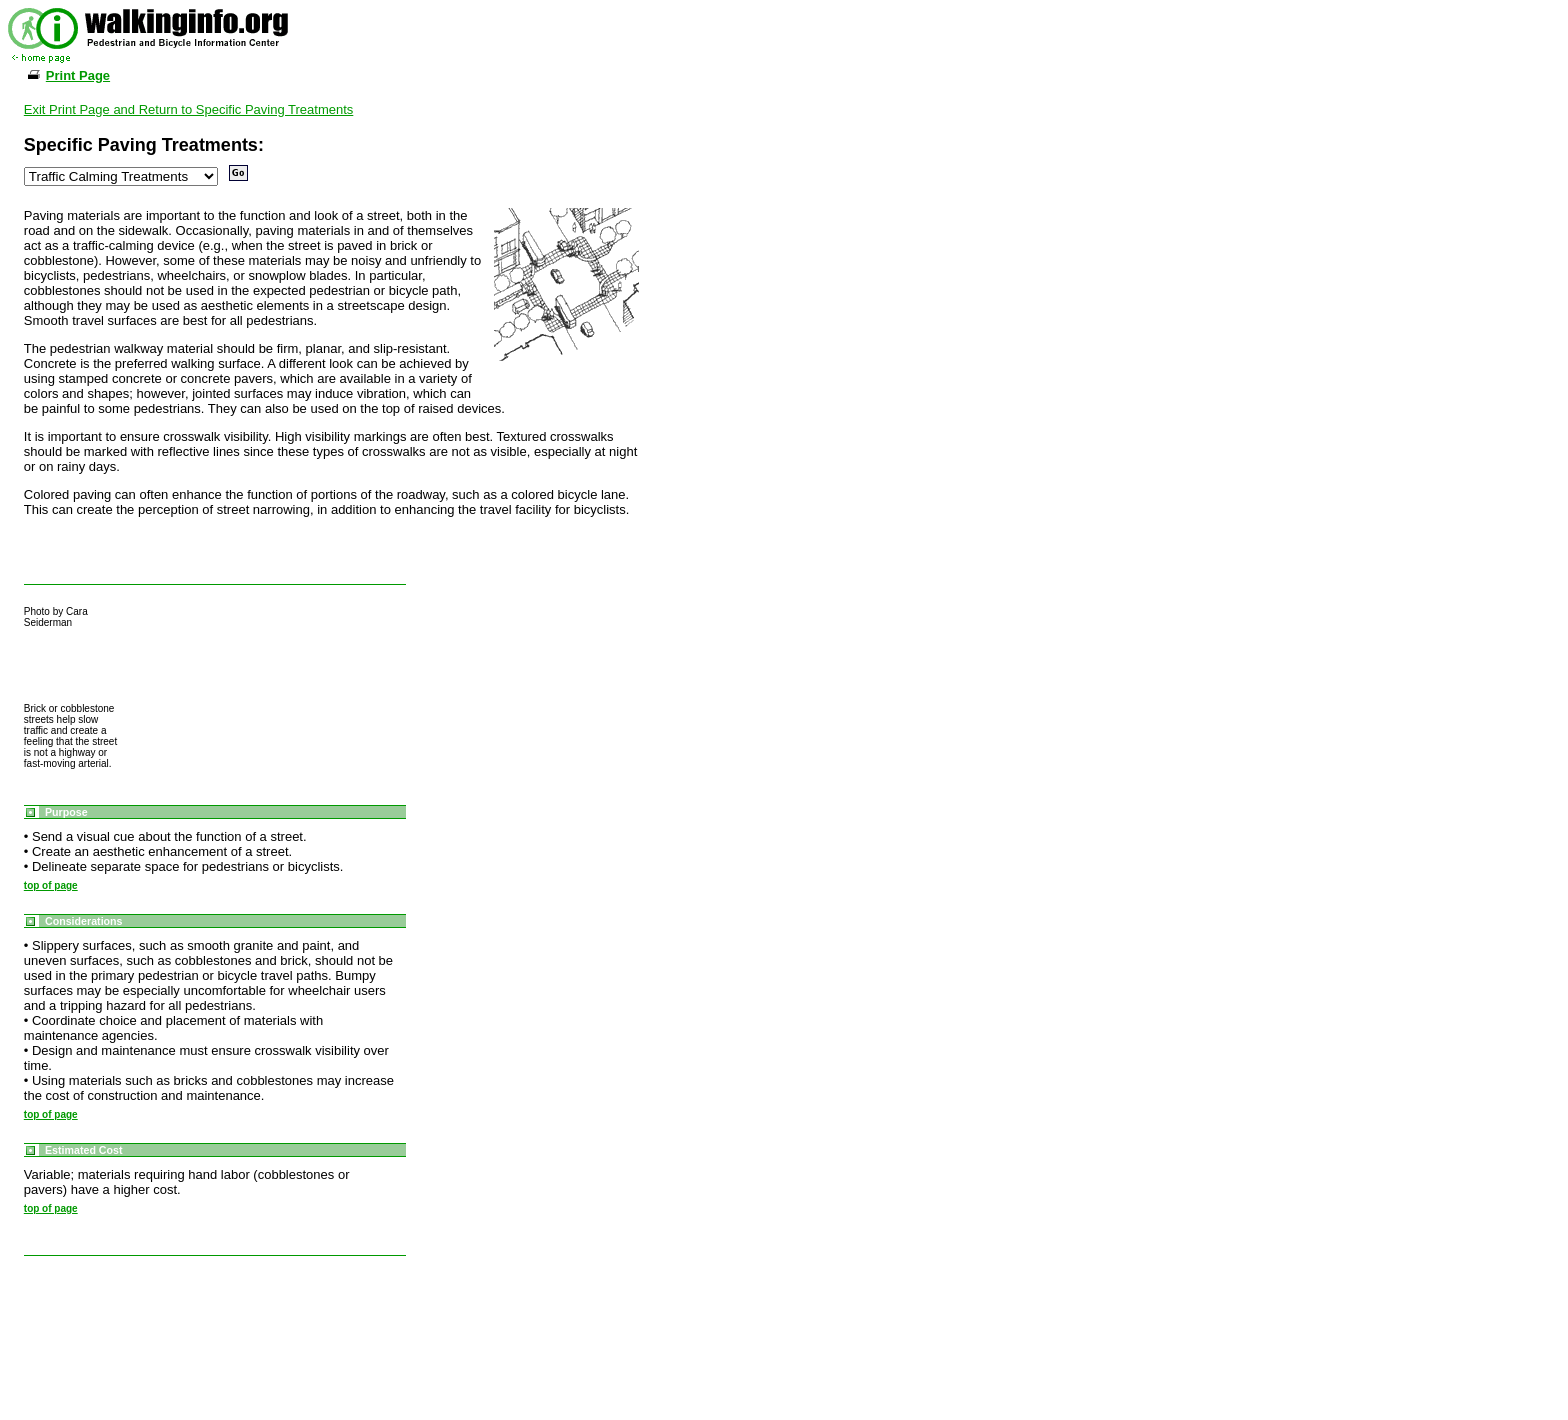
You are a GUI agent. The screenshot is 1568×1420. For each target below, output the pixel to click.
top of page (51, 885)
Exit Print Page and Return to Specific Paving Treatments (189, 109)
